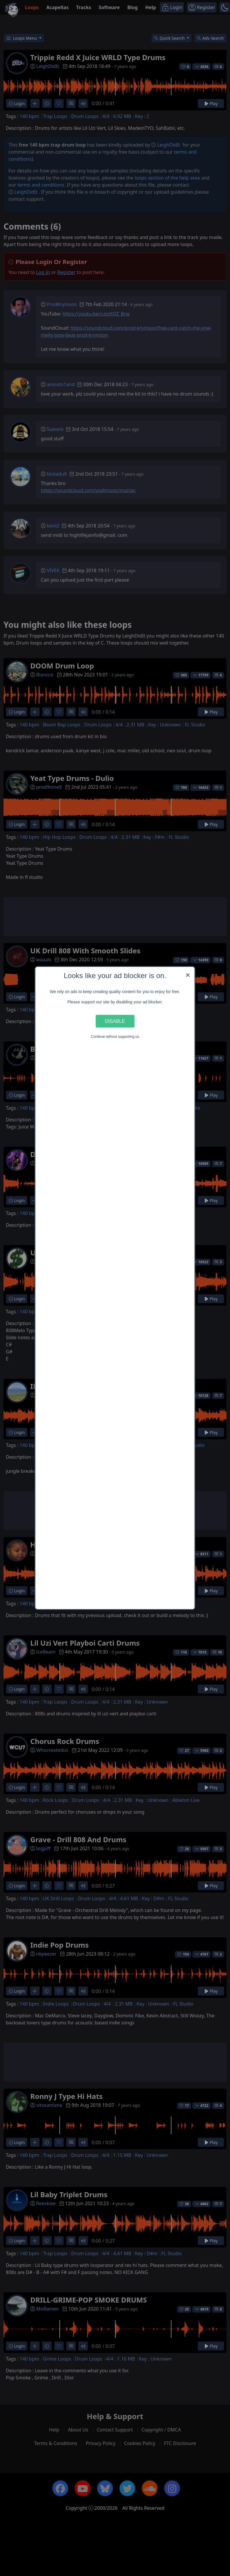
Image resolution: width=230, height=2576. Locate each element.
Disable (115, 1021)
